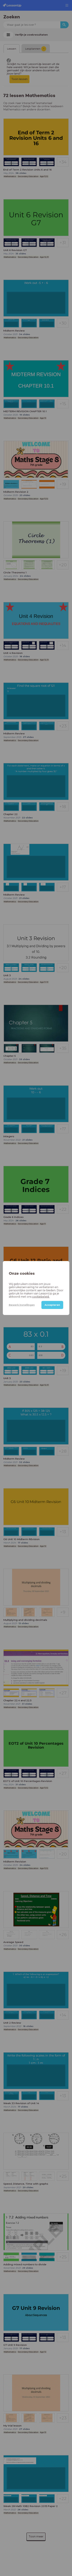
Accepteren (52, 1304)
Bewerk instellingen (22, 1304)
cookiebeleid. (41, 1296)
